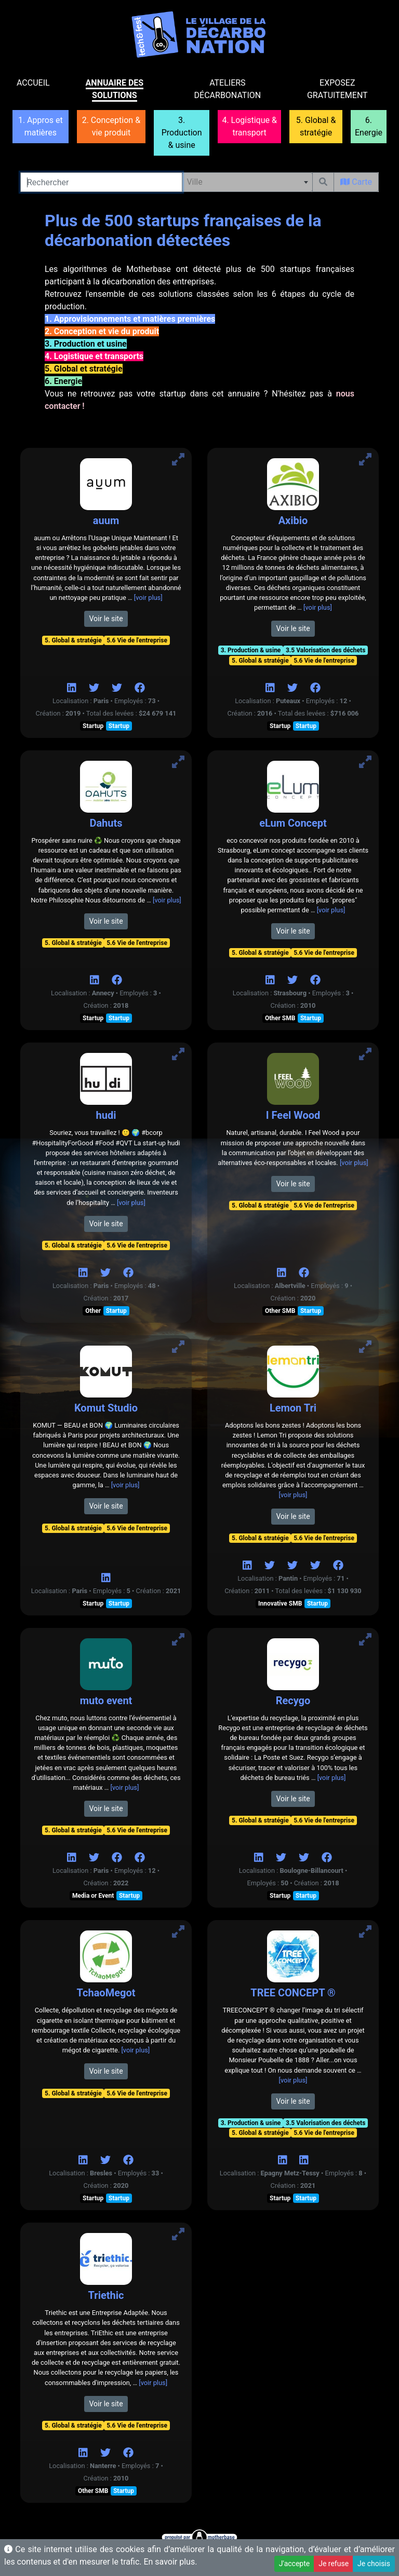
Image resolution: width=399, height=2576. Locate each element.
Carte (356, 182)
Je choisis (373, 2563)
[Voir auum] (178, 459)
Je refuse (333, 2563)
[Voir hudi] (178, 1054)
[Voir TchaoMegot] (178, 1932)
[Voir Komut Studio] (178, 1347)
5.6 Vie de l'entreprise (137, 640)
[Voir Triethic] (178, 2234)
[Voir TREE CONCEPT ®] (365, 1932)
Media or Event (93, 1895)
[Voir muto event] (178, 1639)
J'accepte (294, 2563)
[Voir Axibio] (365, 459)
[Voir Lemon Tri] (365, 1347)
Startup (93, 726)
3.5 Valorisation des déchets (325, 650)
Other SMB (280, 1018)
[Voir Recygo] (365, 1639)
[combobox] (247, 182)
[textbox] (247, 182)
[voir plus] (148, 597)
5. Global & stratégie (73, 640)
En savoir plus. (170, 2562)
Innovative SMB (280, 1603)
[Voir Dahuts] (178, 762)
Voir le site (106, 618)
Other (93, 1310)
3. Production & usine (251, 650)
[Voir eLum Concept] (365, 762)
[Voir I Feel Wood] (365, 1054)
